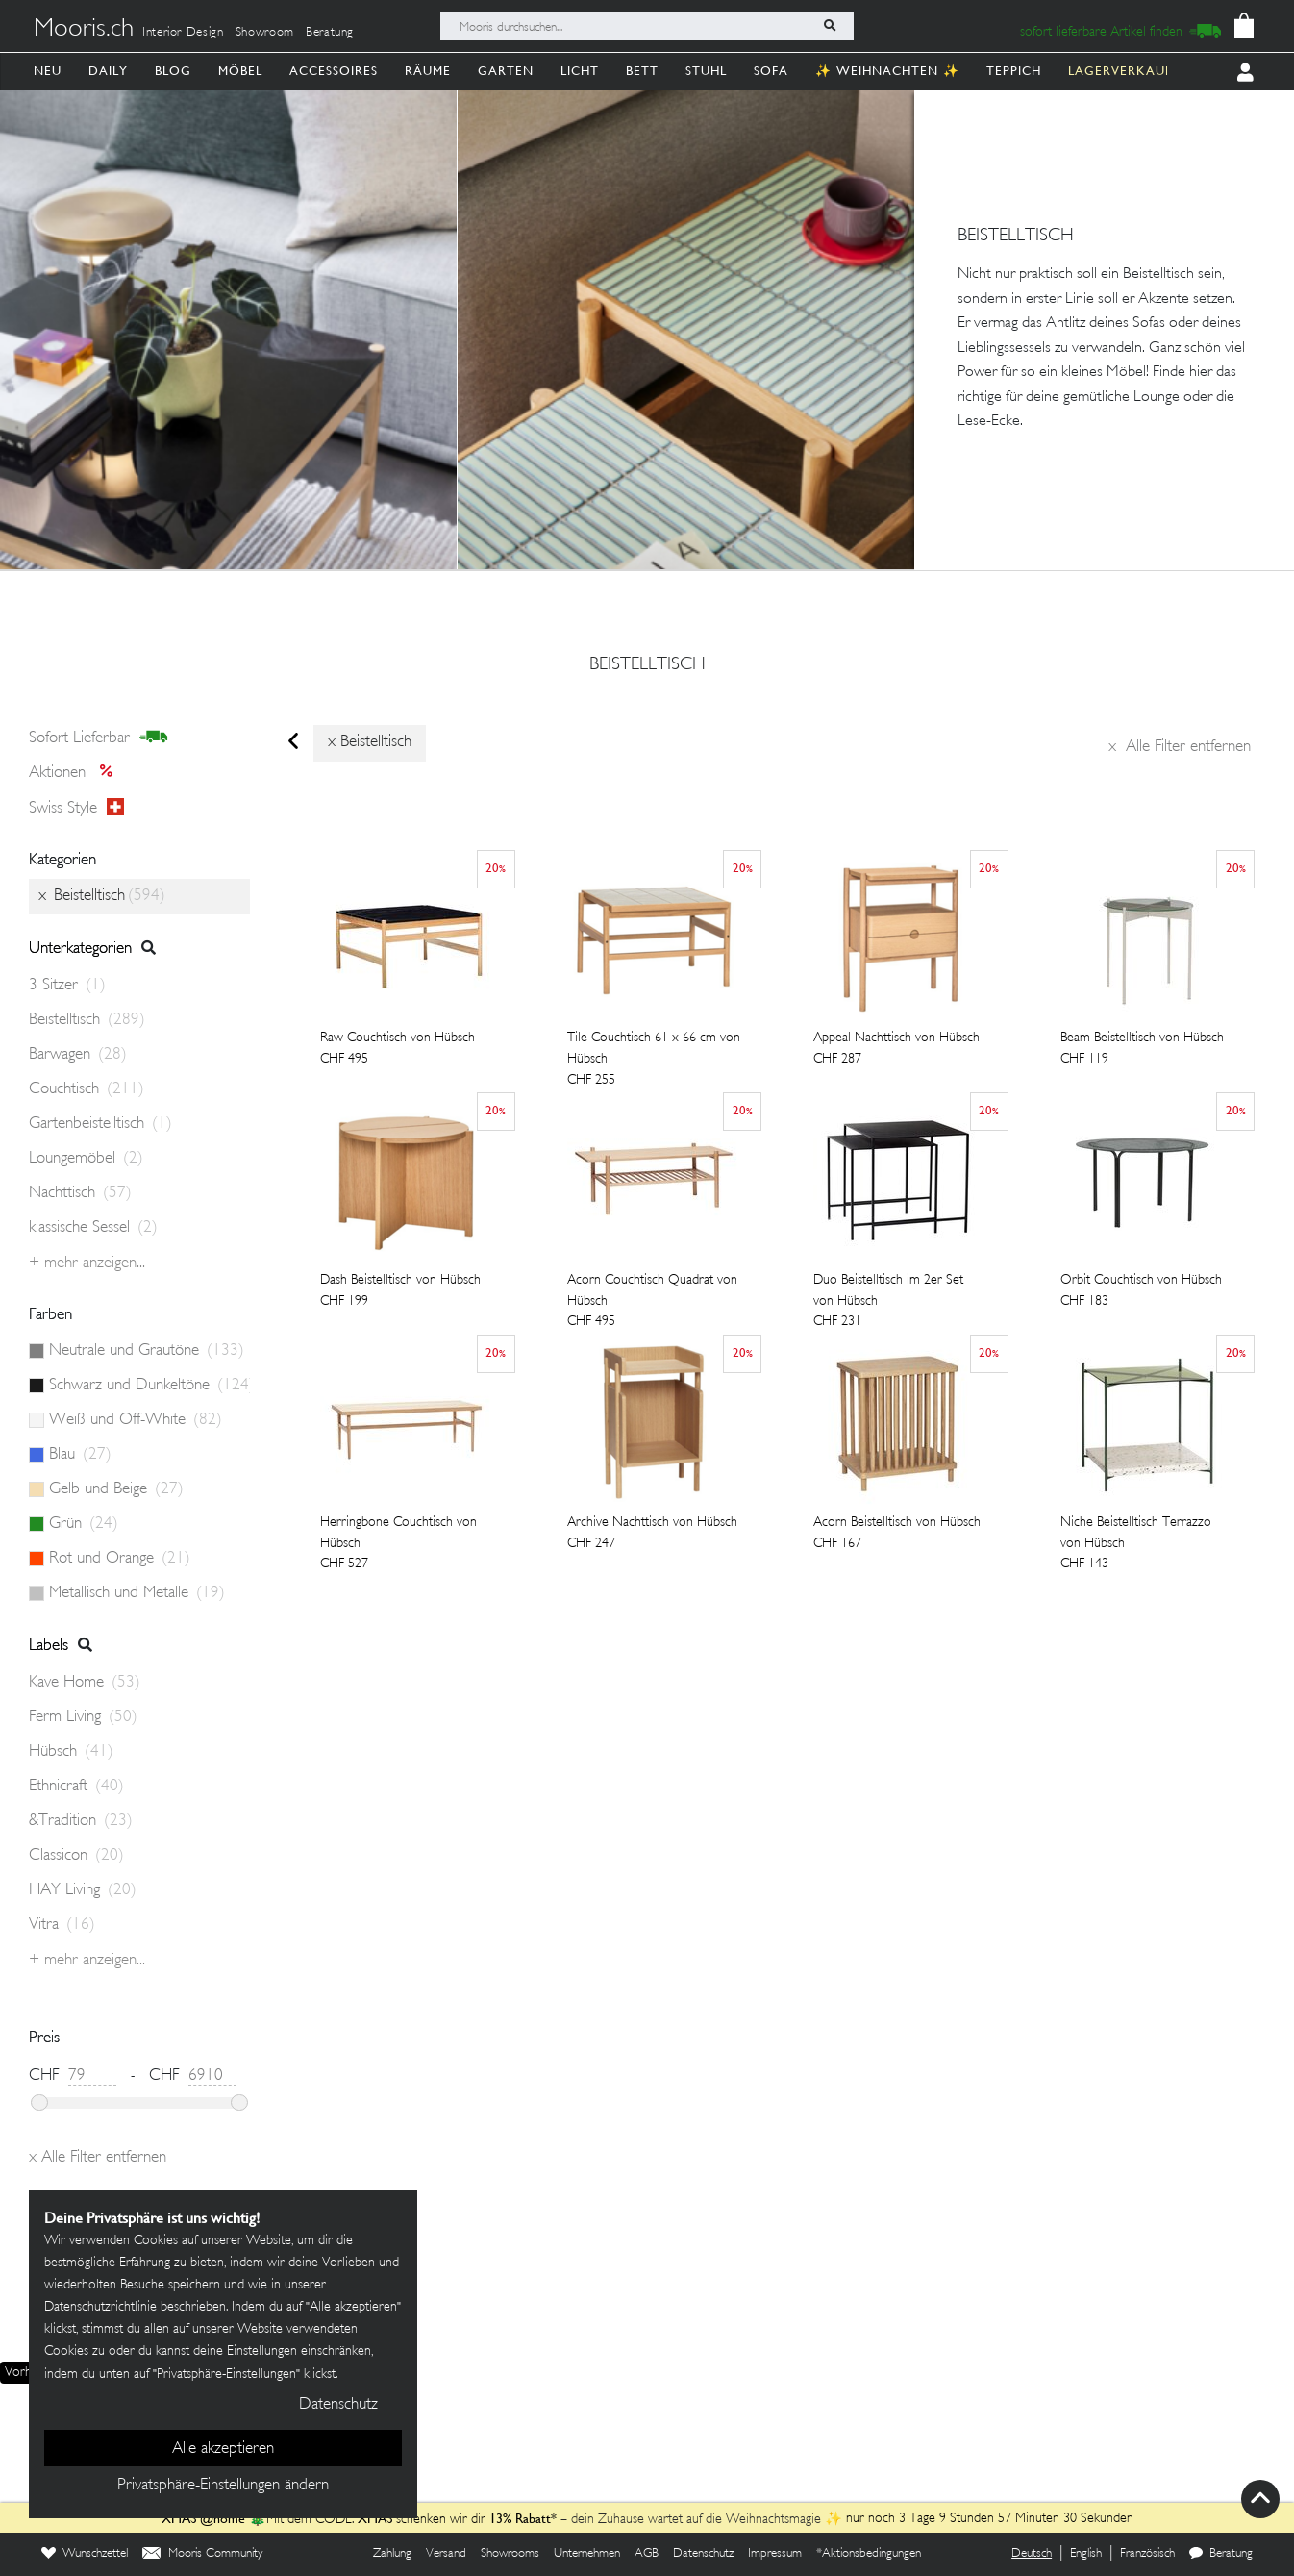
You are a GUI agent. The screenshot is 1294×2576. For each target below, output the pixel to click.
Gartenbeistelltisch (100, 1124)
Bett (642, 70)
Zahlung (392, 2554)
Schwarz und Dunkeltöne (149, 1385)
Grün (83, 1524)
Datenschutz (703, 2554)
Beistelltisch (647, 665)
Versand (446, 2554)
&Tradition (81, 1821)
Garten (506, 70)
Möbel (240, 70)
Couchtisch (86, 1089)
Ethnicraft (76, 1786)
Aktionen (76, 773)
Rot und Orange (119, 1558)
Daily (108, 70)
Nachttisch (80, 1193)
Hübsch (71, 1752)
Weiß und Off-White (135, 1420)
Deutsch (1031, 2554)
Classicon (76, 1855)
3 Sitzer (67, 985)
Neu (48, 70)
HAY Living (83, 1890)
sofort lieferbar (98, 737)
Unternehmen (587, 2554)
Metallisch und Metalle (137, 1593)
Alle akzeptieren (223, 2449)
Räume (428, 70)
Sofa (771, 70)
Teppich (1013, 70)
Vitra (62, 1925)
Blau (80, 1455)
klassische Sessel (93, 1228)
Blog (173, 70)
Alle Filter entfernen (1179, 747)
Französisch (1147, 2554)
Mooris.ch (84, 29)
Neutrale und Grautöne (146, 1351)
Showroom (265, 32)
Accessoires (333, 70)
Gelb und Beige (116, 1489)
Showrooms (510, 2554)
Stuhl (706, 70)
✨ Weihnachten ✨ (887, 70)
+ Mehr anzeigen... (87, 1263)
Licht (579, 70)
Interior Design (183, 32)
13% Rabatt (520, 2518)
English (1086, 2554)
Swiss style (76, 807)
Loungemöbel (86, 1158)
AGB (647, 2554)
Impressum (775, 2554)
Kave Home (84, 1682)
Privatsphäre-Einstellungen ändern (223, 2485)
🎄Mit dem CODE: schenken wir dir (325, 2519)
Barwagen (78, 1055)
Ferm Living (83, 1717)
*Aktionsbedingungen (868, 2554)
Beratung (330, 32)
